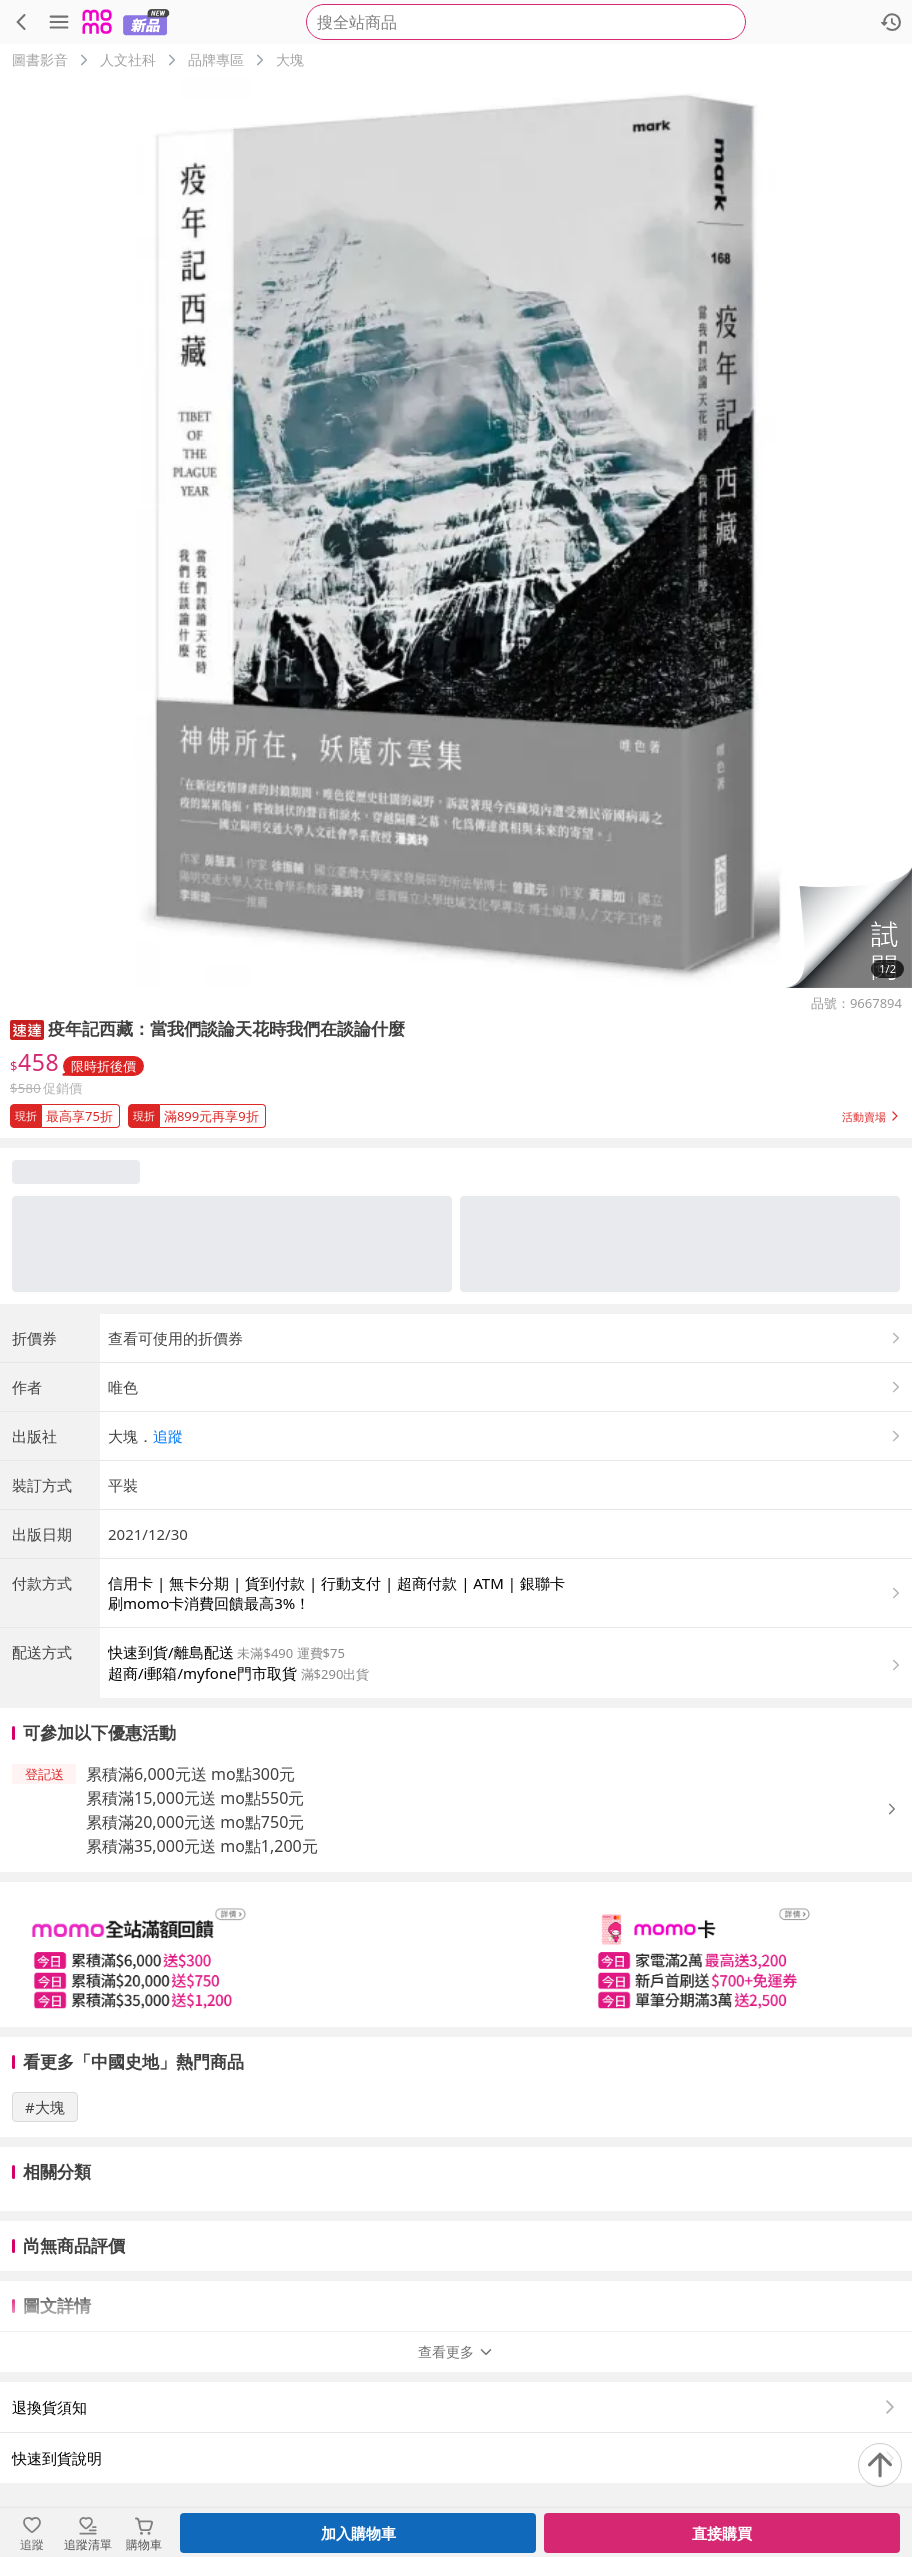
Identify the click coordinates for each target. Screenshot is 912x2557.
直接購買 (722, 2533)
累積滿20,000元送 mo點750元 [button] (195, 1822)
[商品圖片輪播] (456, 532)
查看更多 (456, 2351)
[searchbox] (526, 22)
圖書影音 (40, 59)
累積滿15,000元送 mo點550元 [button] (195, 1798)
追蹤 (168, 1436)
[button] (848, 927)
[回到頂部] (880, 2465)
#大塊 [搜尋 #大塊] (45, 2107)
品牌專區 (216, 59)
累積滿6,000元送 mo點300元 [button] (190, 1774)
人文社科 (128, 59)
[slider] (456, 1954)
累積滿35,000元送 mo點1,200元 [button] (202, 1846)
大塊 (290, 59)
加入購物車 (358, 2533)
